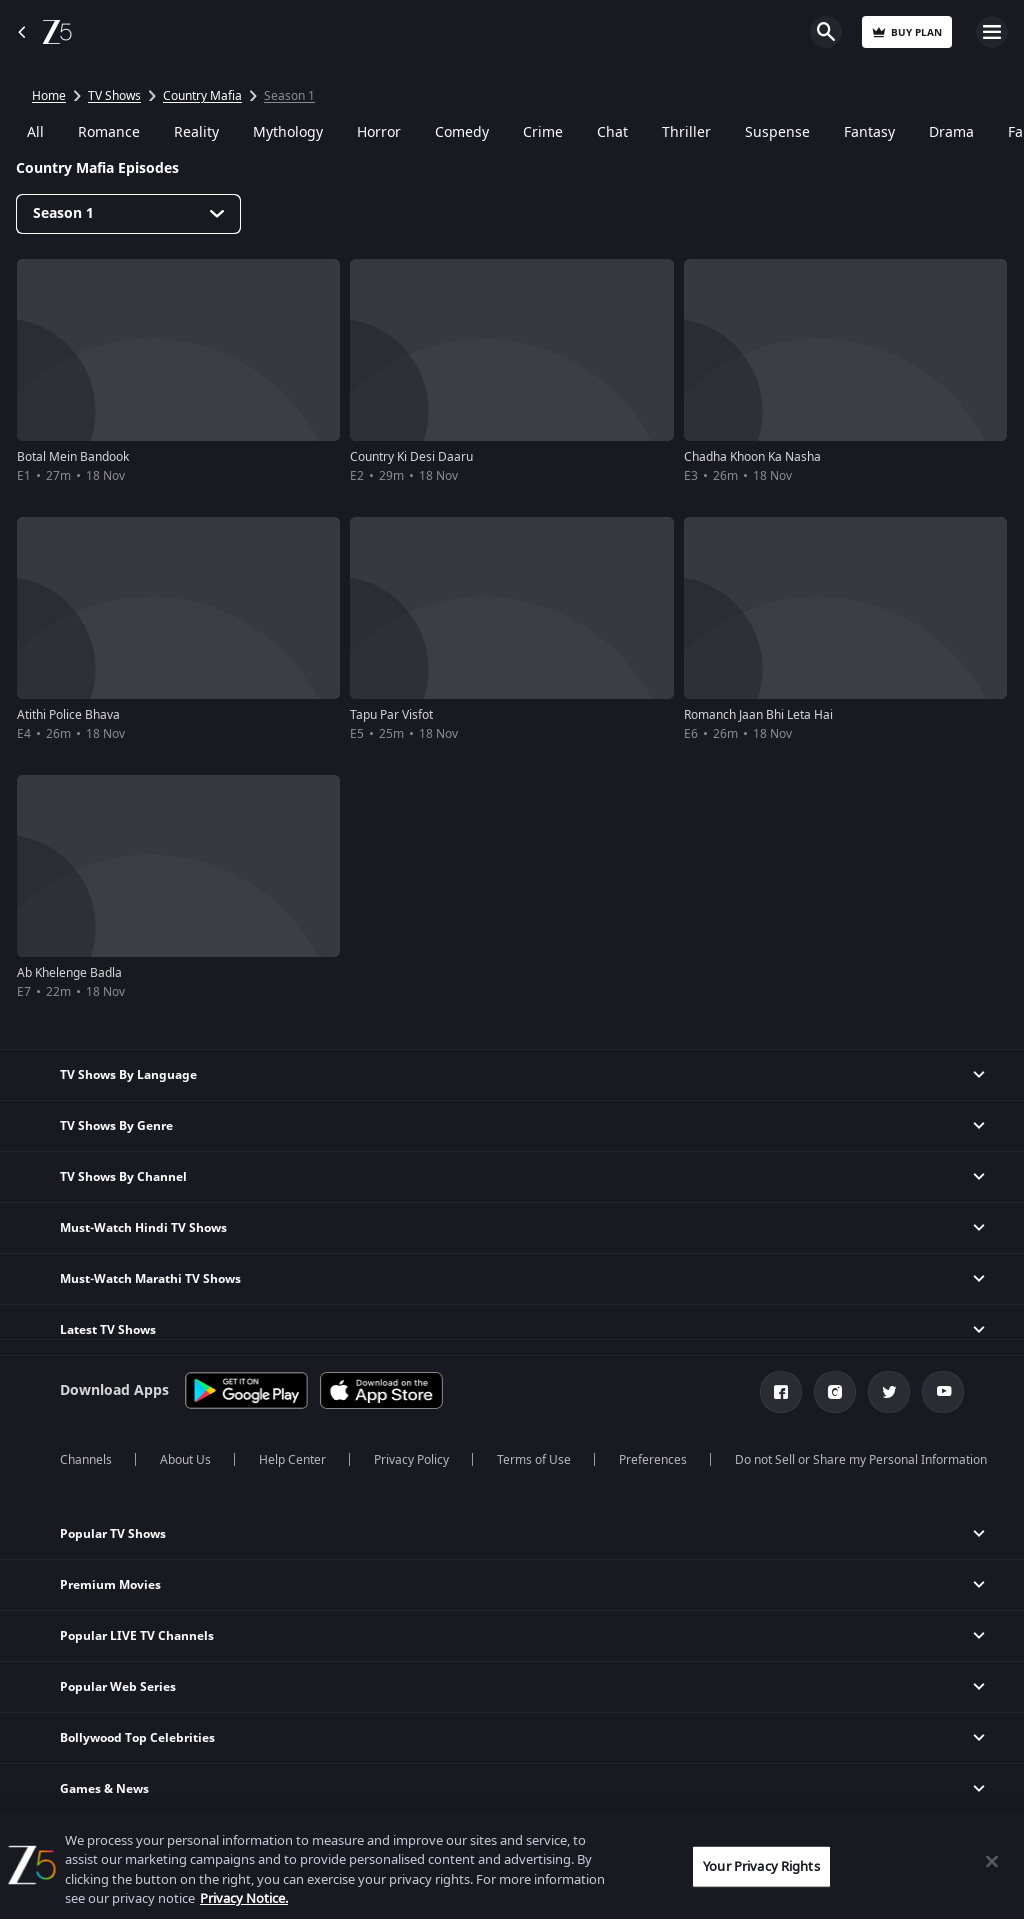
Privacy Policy (411, 1460)
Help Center (292, 1460)
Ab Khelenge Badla (69, 973)
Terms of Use (534, 1460)
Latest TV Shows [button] (108, 1330)
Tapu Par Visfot (391, 715)
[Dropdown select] (128, 214)
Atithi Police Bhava (68, 715)
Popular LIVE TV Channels (137, 1636)
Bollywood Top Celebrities (137, 1738)
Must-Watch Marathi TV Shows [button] (150, 1279)
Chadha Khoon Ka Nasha (752, 457)
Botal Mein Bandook (73, 457)
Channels (86, 1460)
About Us (185, 1460)
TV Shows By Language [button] (128, 1075)
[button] (512, 1534)
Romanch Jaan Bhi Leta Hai (758, 715)
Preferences (653, 1460)
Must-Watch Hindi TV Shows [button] (143, 1228)
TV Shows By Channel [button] (123, 1177)
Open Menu (992, 32)
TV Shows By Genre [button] (116, 1126)
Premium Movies (110, 1585)
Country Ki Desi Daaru (411, 457)
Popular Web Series (118, 1687)
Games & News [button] (104, 1789)
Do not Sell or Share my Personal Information (861, 1460)
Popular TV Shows (113, 1534)
